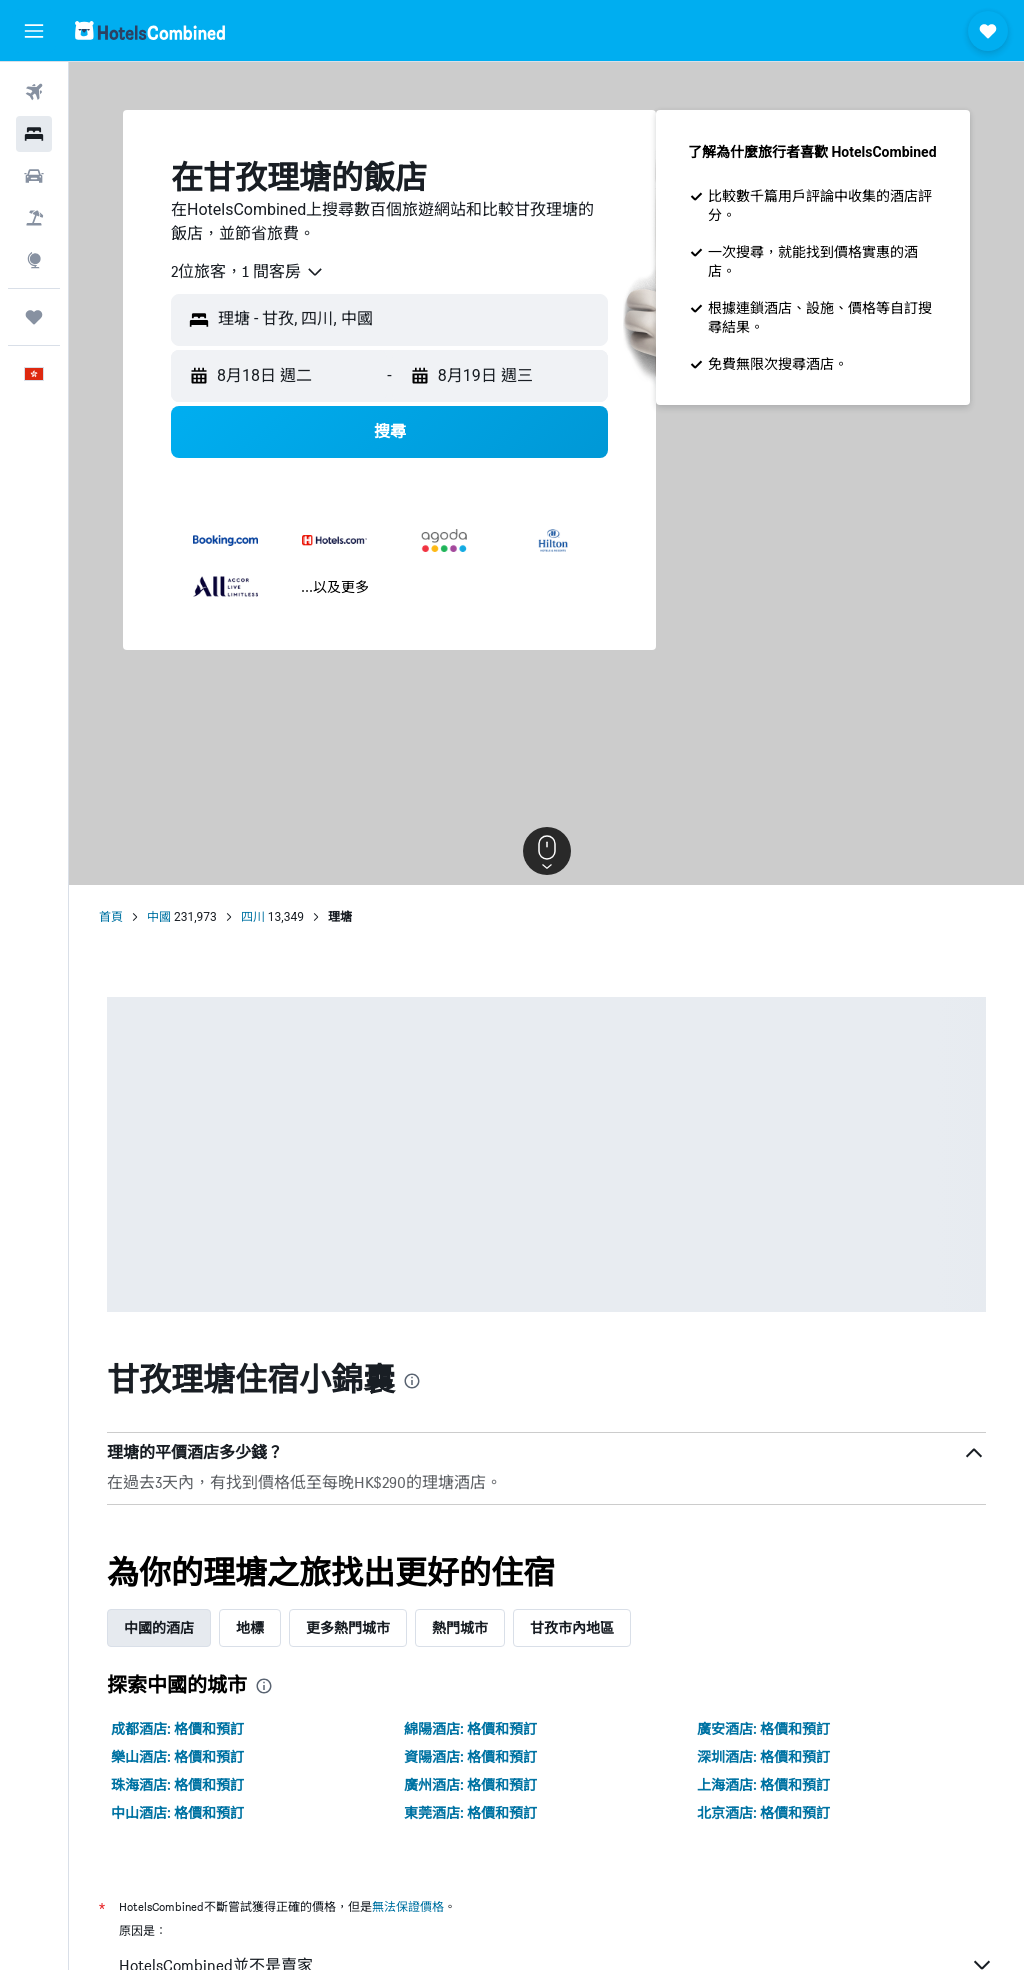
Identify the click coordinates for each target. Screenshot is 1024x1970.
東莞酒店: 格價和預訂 (470, 1813)
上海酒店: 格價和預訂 (763, 1785)
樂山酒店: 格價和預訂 (177, 1757)
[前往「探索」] (34, 260)
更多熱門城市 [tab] (348, 1628)
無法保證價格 (408, 1906)
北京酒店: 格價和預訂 (763, 1813)
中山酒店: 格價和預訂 (177, 1813)
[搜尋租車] (34, 176)
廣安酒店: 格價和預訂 (763, 1729)
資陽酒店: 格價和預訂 (470, 1757)
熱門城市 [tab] (460, 1628)
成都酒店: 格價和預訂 (177, 1729)
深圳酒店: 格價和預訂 (763, 1757)
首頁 (111, 917)
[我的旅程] (34, 317)
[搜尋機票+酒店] (34, 218)
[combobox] (248, 272)
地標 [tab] (250, 1628)
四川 (253, 917)
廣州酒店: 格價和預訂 (470, 1785)
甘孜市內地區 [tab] (572, 1628)
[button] (34, 31)
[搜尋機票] (34, 92)
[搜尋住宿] (34, 134)
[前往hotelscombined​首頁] (150, 30)
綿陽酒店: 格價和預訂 (470, 1729)
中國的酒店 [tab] (159, 1628)
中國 (159, 917)
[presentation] (412, 1381)
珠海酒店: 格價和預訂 (177, 1785)
